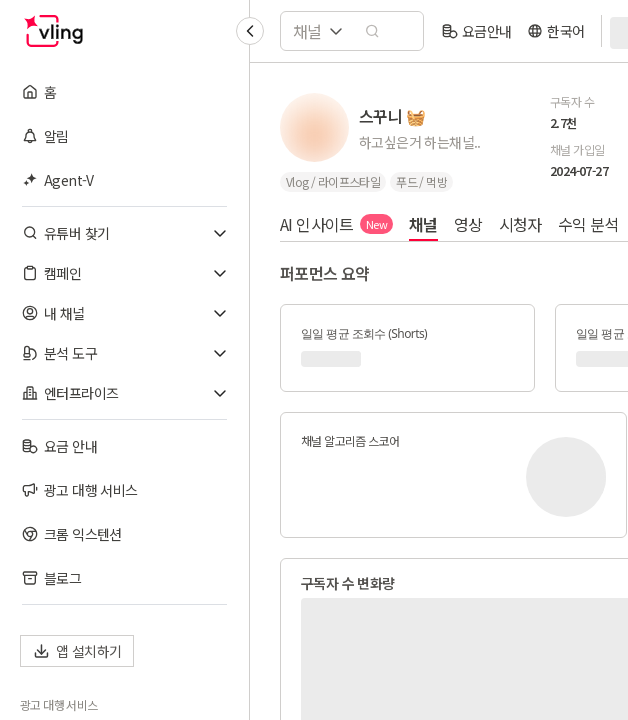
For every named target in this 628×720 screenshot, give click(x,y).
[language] (555, 31)
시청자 (520, 224)
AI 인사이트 (336, 224)
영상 (468, 224)
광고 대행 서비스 (59, 705)
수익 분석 (588, 224)
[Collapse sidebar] (250, 31)
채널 (423, 224)
